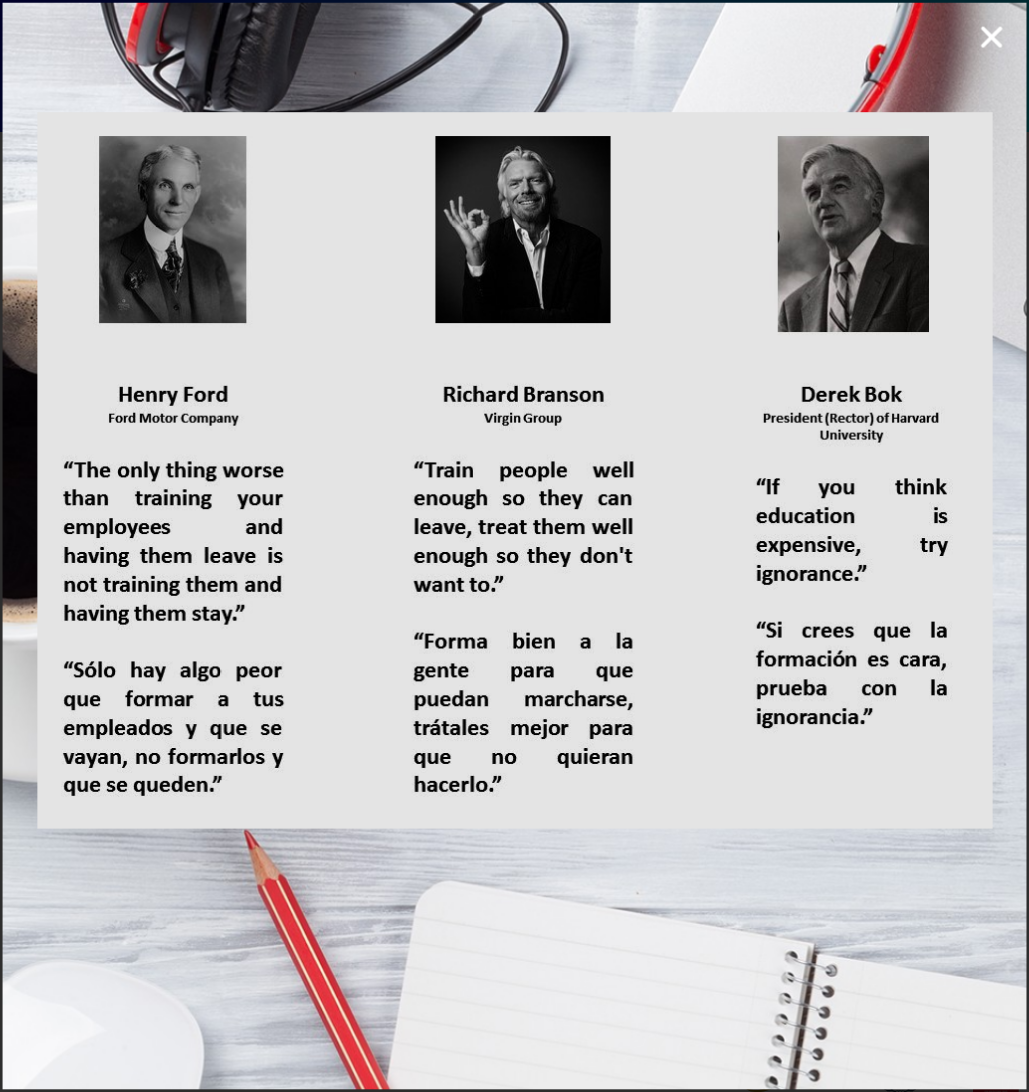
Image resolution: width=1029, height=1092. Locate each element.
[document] (514, 546)
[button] (964, 67)
